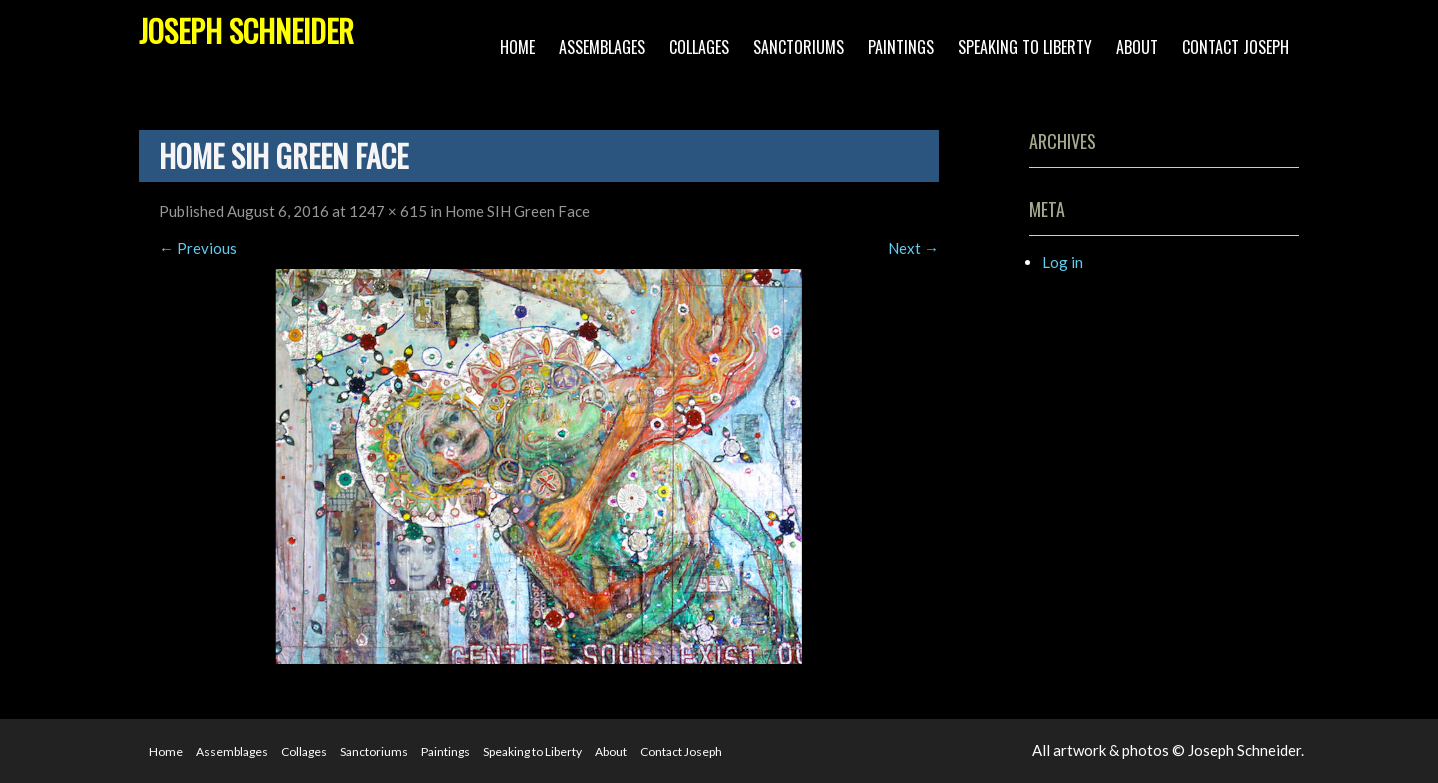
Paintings (901, 47)
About (1137, 47)
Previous (198, 248)
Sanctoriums (798, 47)
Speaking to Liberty (1025, 47)
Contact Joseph (1235, 47)
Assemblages (602, 47)
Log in (1062, 262)
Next (913, 248)
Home (517, 47)
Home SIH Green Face (517, 211)
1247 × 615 (388, 211)
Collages (699, 47)
